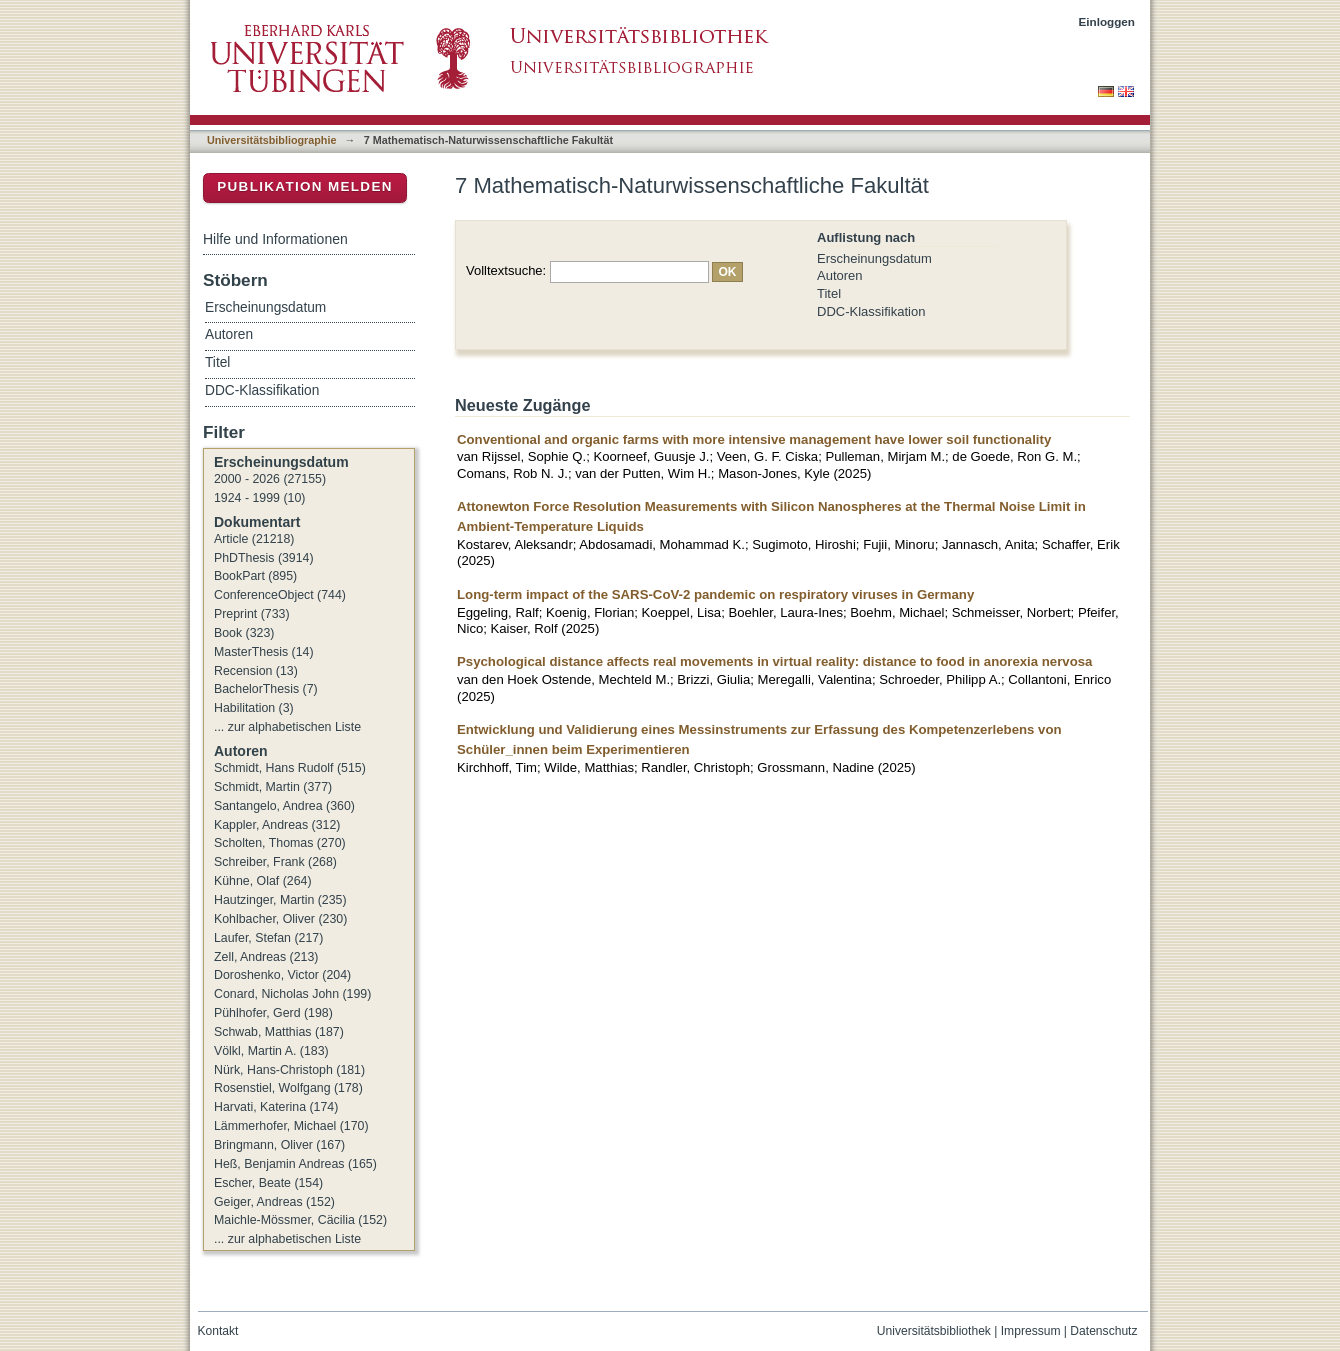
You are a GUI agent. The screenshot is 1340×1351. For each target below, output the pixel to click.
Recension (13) (256, 671)
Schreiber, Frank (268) (275, 862)
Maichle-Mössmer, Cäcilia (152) (300, 1220)
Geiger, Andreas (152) (274, 1202)
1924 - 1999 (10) (259, 498)
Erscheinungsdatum (874, 258)
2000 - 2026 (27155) (270, 479)
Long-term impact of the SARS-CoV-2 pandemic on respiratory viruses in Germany (715, 594)
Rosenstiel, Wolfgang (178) (288, 1088)
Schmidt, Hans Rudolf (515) (290, 768)
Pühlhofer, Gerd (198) (273, 1013)
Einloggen (1107, 21)
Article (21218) (254, 539)
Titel (829, 293)
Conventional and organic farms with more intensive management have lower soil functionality (754, 439)
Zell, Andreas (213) (266, 957)
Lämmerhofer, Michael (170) (291, 1126)
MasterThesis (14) (264, 652)
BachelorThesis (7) (266, 689)
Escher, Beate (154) (268, 1183)
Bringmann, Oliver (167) (279, 1145)
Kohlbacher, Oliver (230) (280, 919)
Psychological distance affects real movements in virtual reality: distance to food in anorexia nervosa (774, 661)
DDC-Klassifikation (871, 311)
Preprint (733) (252, 614)
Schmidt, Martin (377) (273, 787)
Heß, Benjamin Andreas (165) (295, 1164)
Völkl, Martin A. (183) (271, 1051)
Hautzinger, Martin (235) (280, 900)
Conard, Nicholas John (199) (292, 994)
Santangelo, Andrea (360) (284, 806)
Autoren (840, 275)
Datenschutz (1103, 1331)
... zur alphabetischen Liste (287, 727)
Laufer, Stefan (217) (268, 938)
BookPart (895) (255, 576)
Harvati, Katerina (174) (276, 1107)
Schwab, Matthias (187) (279, 1032)
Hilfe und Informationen (275, 239)
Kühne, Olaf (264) (263, 881)
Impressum (1031, 1331)
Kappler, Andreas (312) (277, 825)
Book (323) (244, 633)
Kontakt (218, 1331)
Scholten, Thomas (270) (280, 843)
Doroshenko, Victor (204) (282, 975)
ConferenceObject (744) (280, 595)
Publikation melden (305, 186)
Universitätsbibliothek (934, 1331)
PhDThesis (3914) (264, 558)
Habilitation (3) (254, 708)
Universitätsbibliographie (271, 140)
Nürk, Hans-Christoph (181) (289, 1070)
